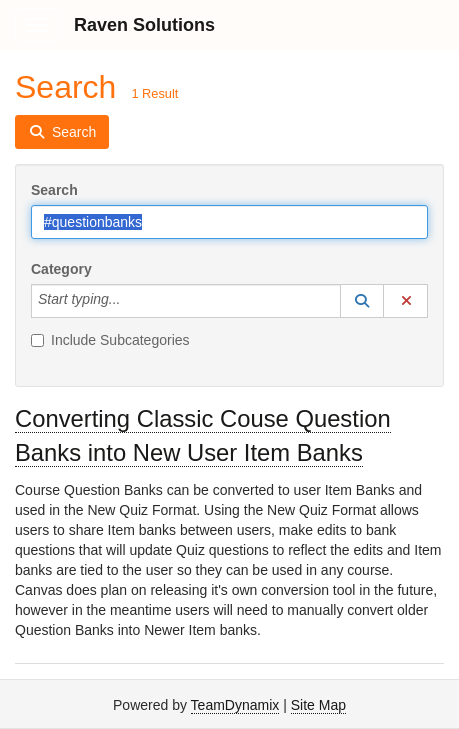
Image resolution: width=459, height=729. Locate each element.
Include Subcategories (110, 340)
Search (54, 190)
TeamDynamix (235, 705)
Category (61, 269)
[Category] (131, 301)
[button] (362, 301)
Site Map (318, 705)
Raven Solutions (144, 25)
